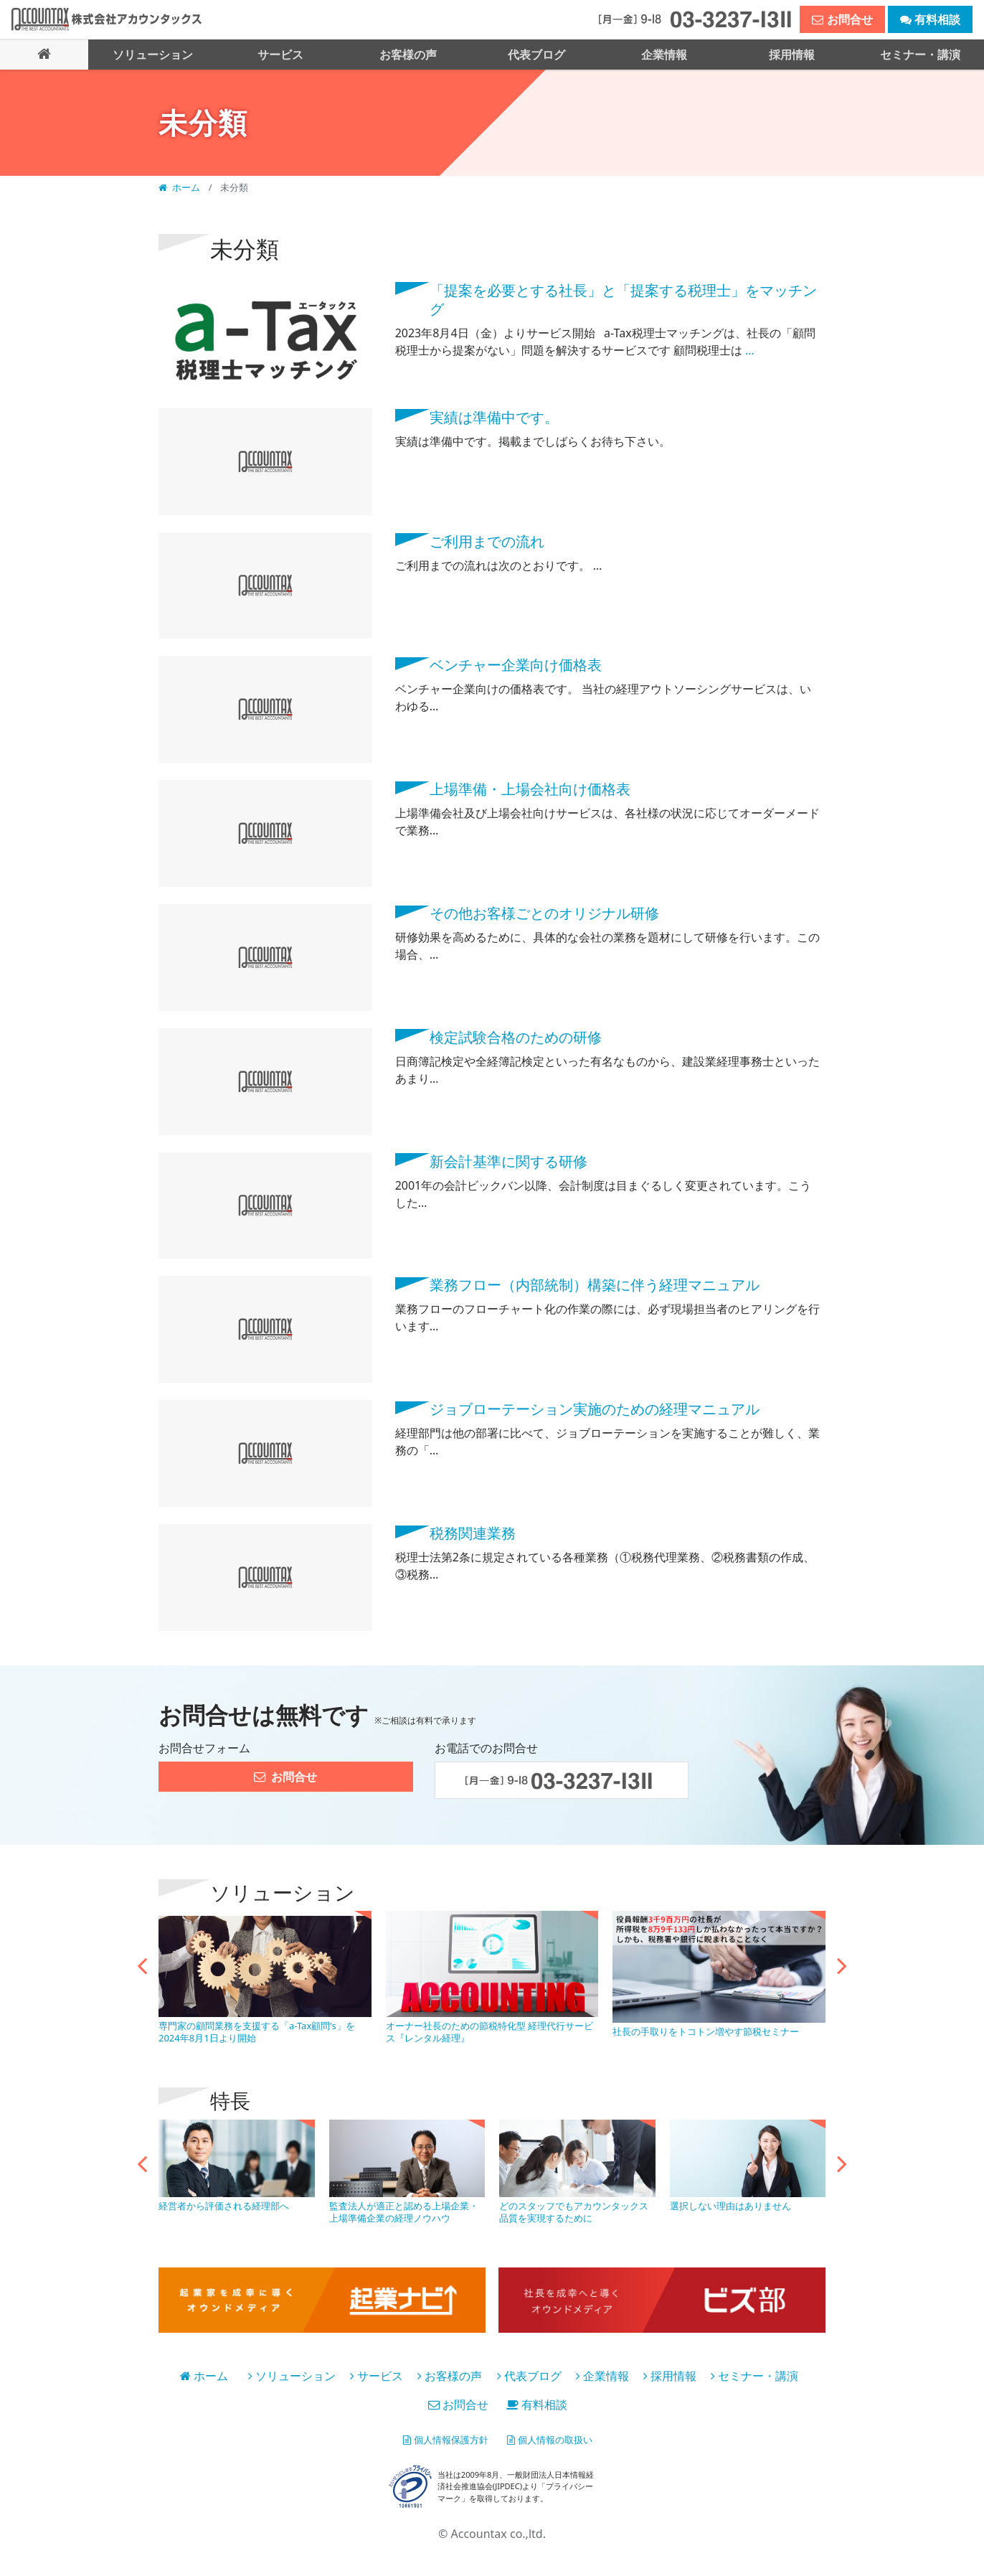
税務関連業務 (473, 1532)
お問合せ (458, 2404)
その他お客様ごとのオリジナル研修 (544, 912)
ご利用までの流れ (487, 540)
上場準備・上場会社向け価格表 (530, 788)
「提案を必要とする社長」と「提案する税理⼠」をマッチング (623, 298)
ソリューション (292, 2375)
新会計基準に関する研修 (508, 1160)
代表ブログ (529, 2375)
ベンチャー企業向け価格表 (516, 664)
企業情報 (602, 2375)
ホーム (181, 186)
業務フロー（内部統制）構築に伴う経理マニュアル (595, 1284)
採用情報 (669, 2375)
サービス (376, 2375)
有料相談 (536, 2404)
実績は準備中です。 (494, 416)
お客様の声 (449, 2375)
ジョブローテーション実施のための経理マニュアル (595, 1408)
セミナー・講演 (754, 2375)
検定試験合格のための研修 (516, 1035)
